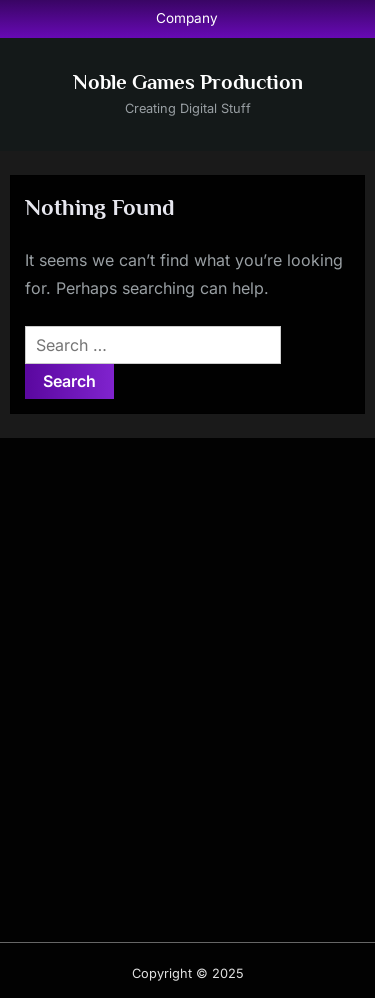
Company (187, 18)
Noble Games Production (188, 82)
